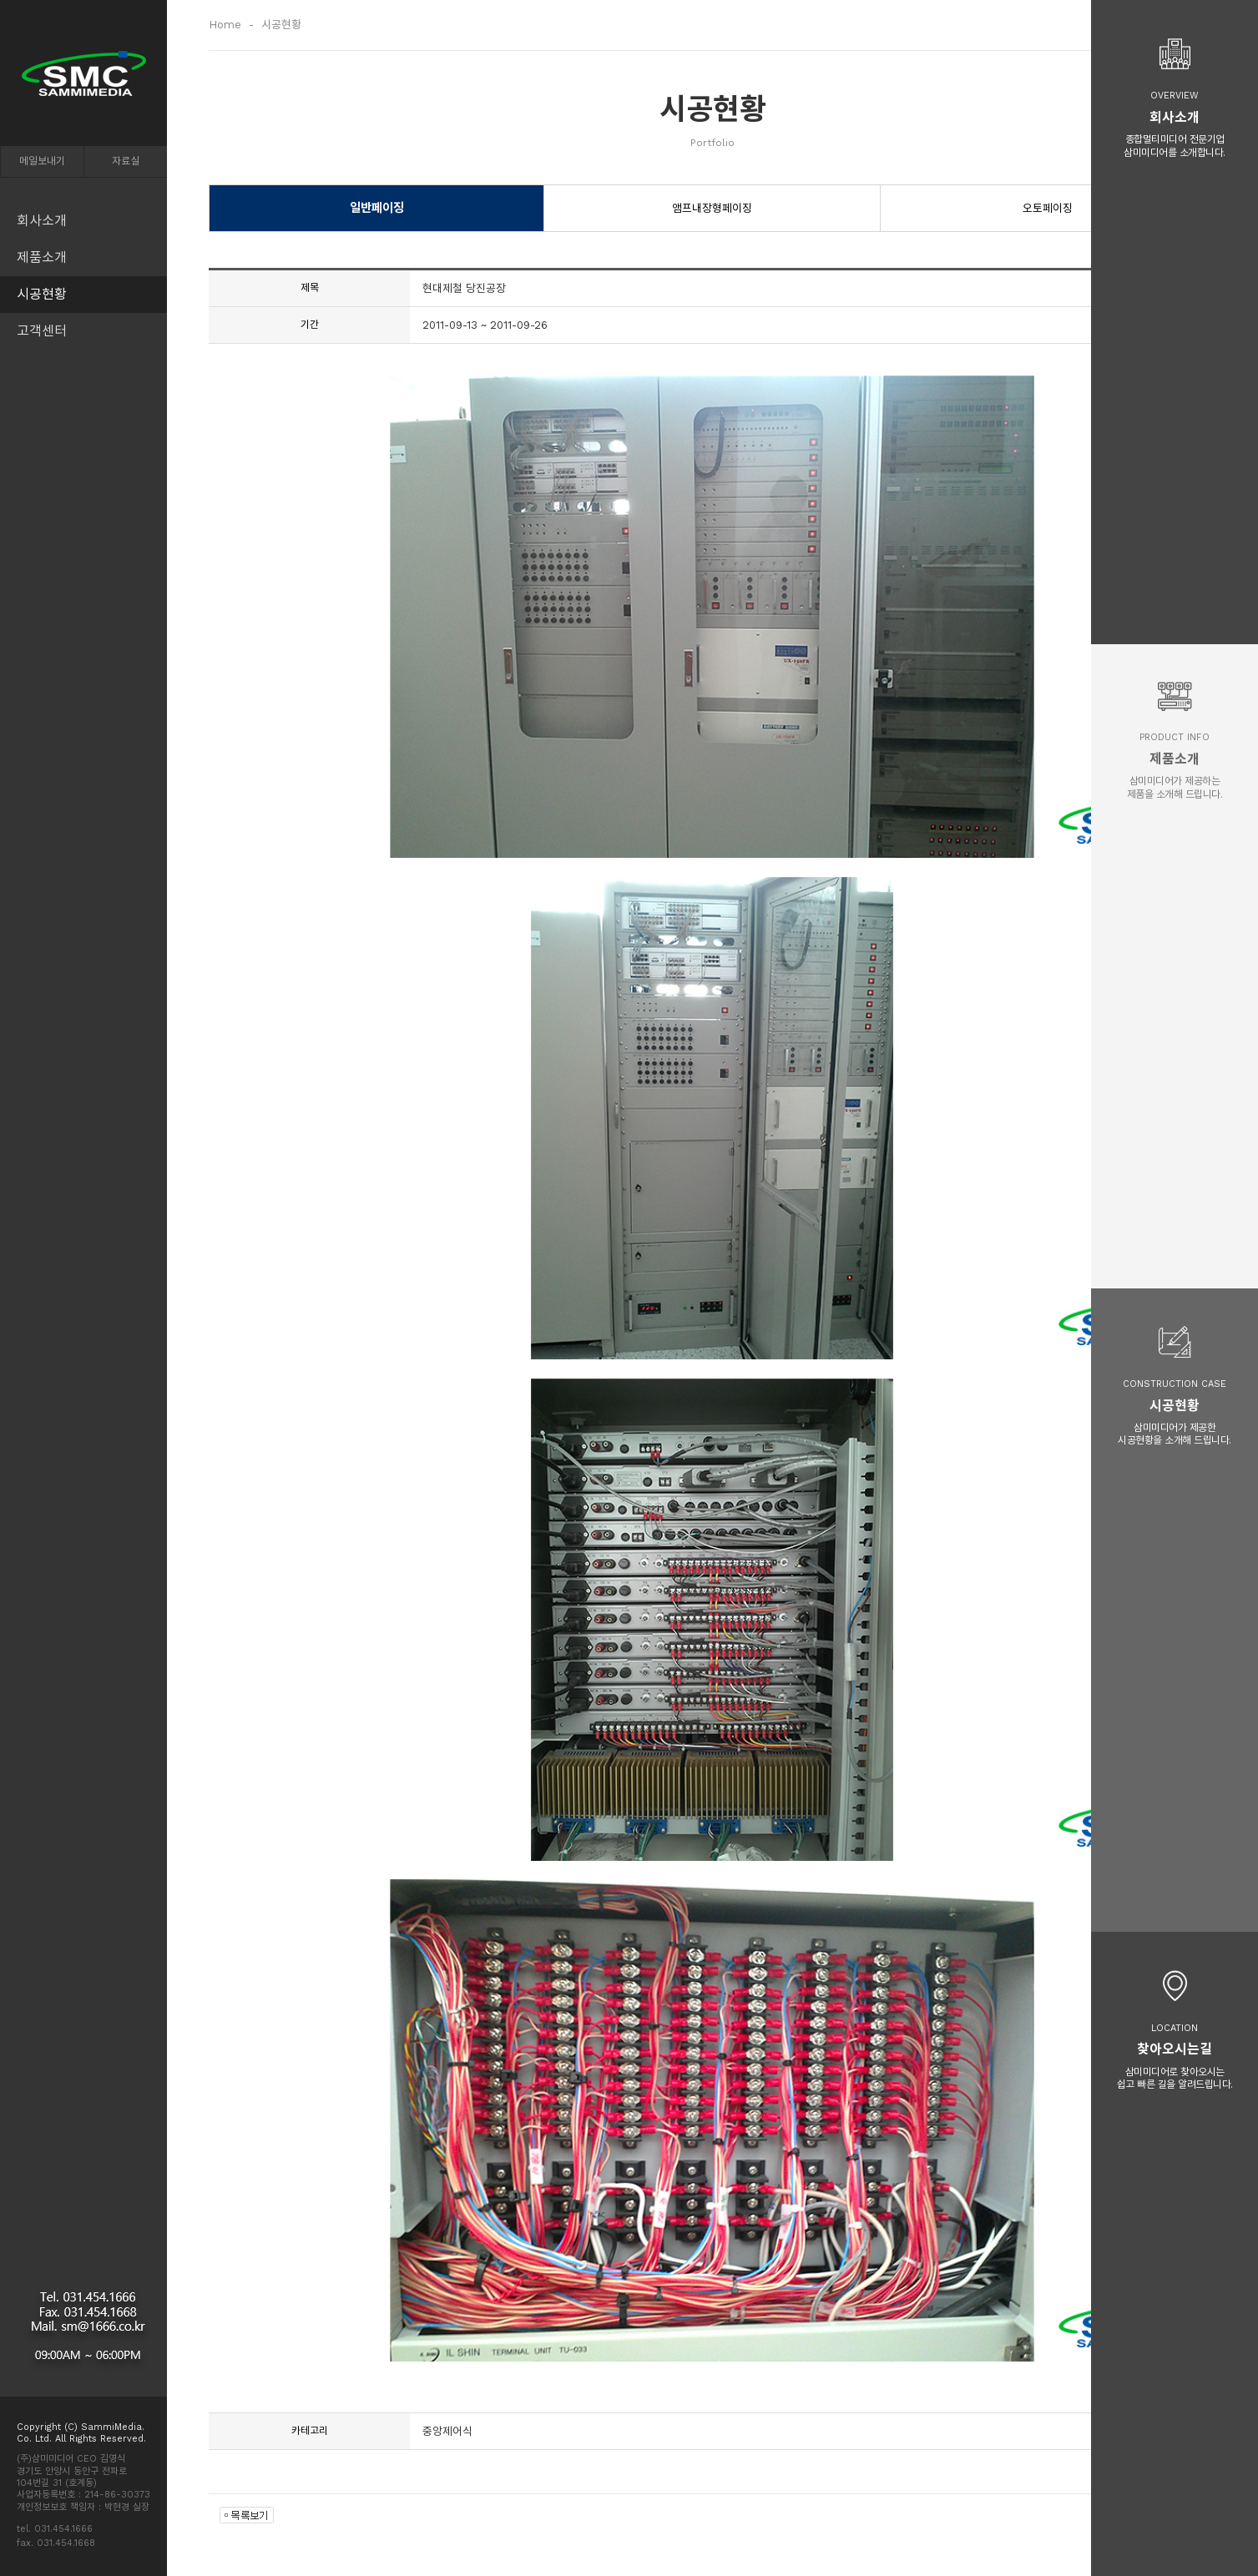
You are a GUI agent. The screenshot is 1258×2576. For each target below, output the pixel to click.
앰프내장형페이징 (712, 208)
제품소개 (42, 257)
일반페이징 (377, 207)
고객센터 (42, 331)
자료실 (125, 161)
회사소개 (42, 221)
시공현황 (42, 294)
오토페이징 (1048, 208)
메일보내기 (42, 161)
